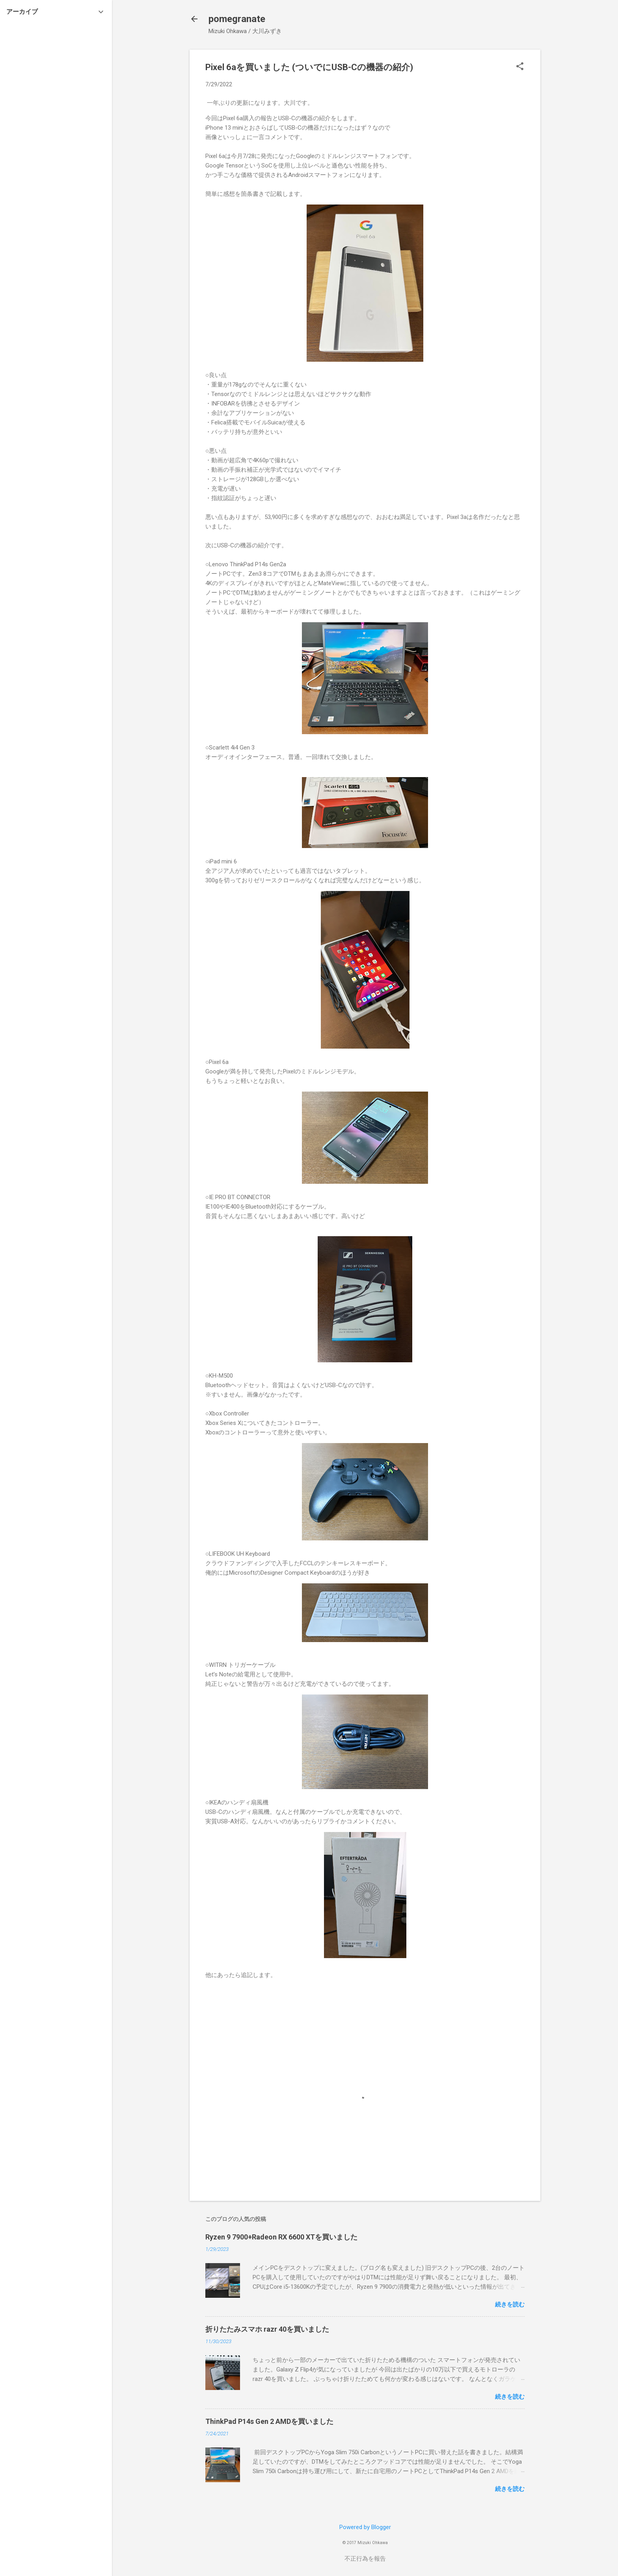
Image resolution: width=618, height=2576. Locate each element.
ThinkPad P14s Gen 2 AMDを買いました (269, 2421)
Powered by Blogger (365, 2527)
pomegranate (236, 18)
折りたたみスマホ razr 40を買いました (267, 2329)
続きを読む (510, 2304)
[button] (520, 67)
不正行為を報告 (365, 2558)
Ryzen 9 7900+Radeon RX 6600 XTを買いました (281, 2237)
